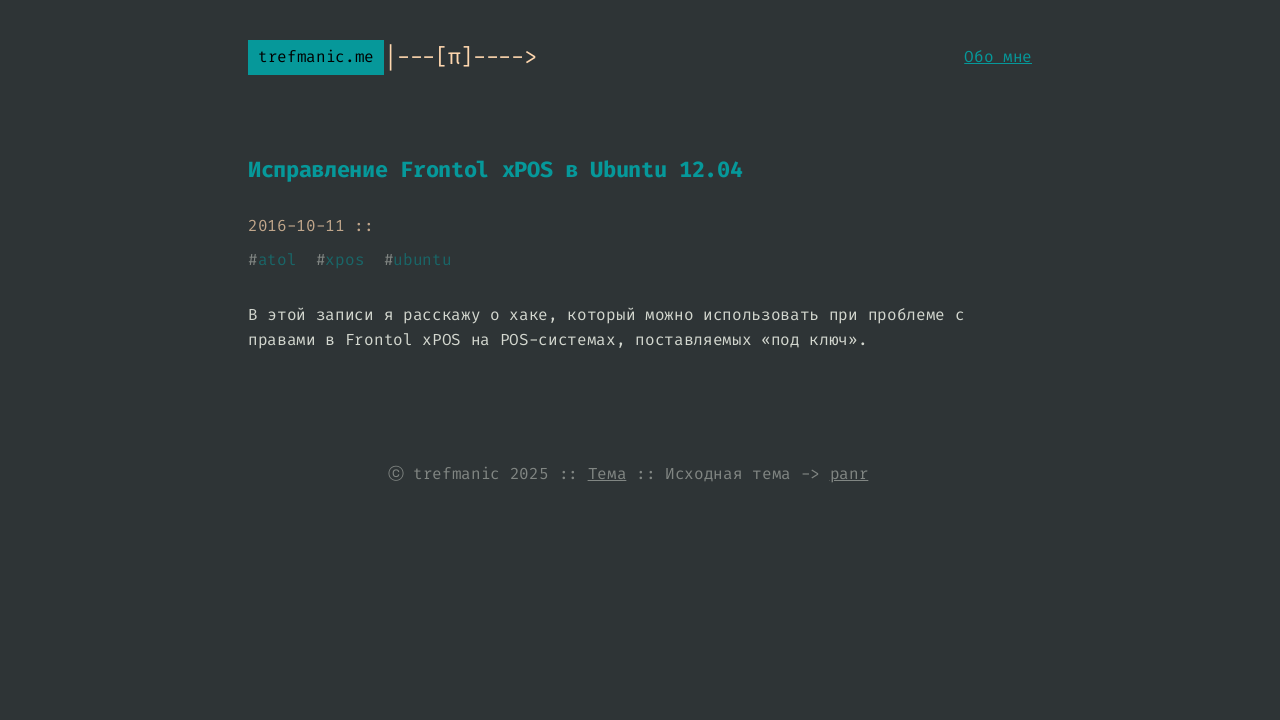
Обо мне (998, 56)
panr (849, 473)
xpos (344, 259)
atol (277, 259)
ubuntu (422, 259)
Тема (607, 473)
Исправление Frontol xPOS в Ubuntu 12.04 (495, 169)
